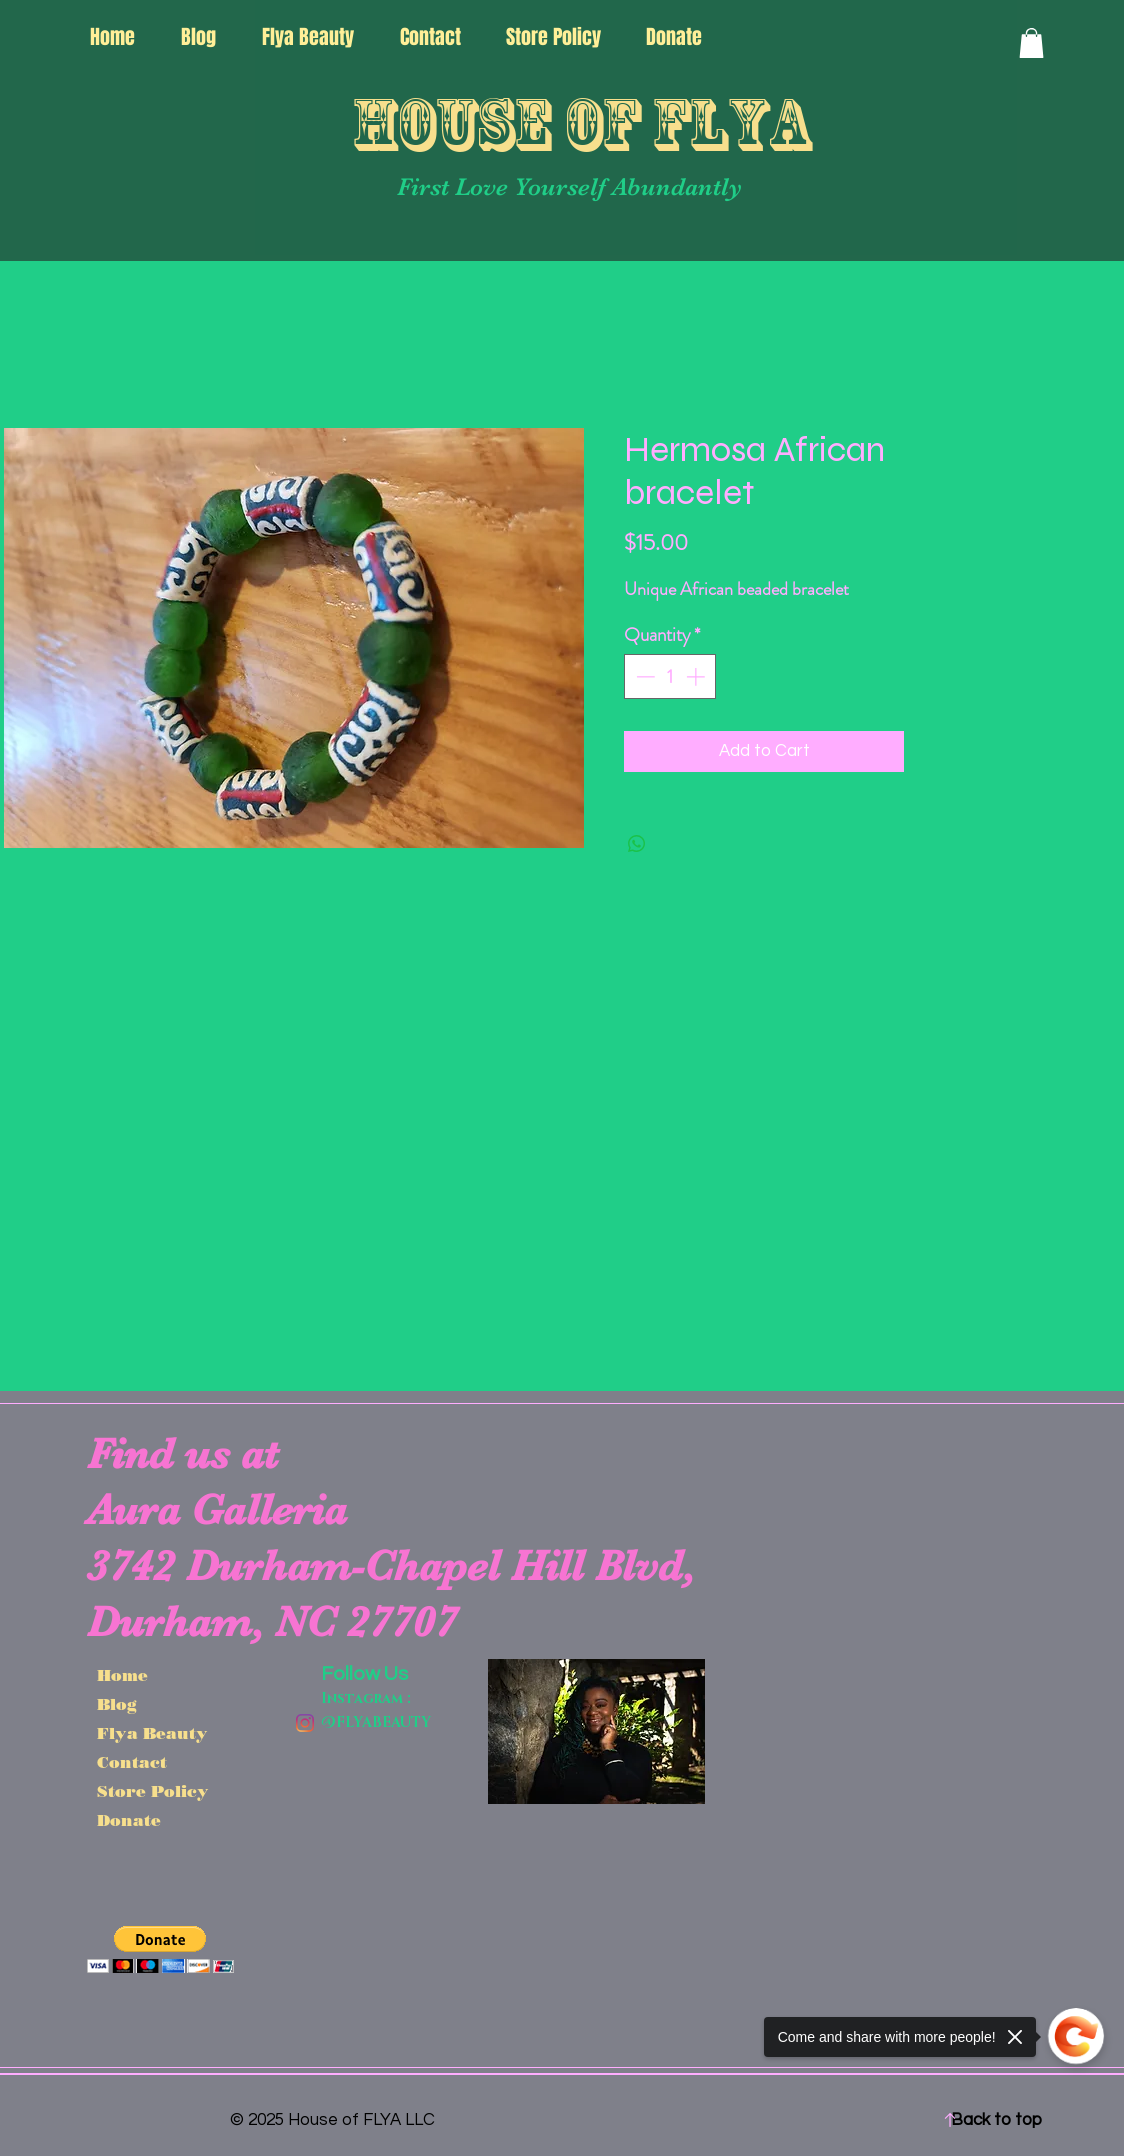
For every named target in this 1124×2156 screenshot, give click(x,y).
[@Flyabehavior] (305, 1723)
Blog (117, 1704)
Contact (132, 1762)
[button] (1031, 43)
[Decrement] (643, 676)
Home (122, 1675)
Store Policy (153, 1791)
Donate (129, 1820)
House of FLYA (581, 124)
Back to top (996, 2120)
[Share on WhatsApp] (637, 844)
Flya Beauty (152, 1733)
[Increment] (697, 676)
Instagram (362, 1698)
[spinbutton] (670, 676)
